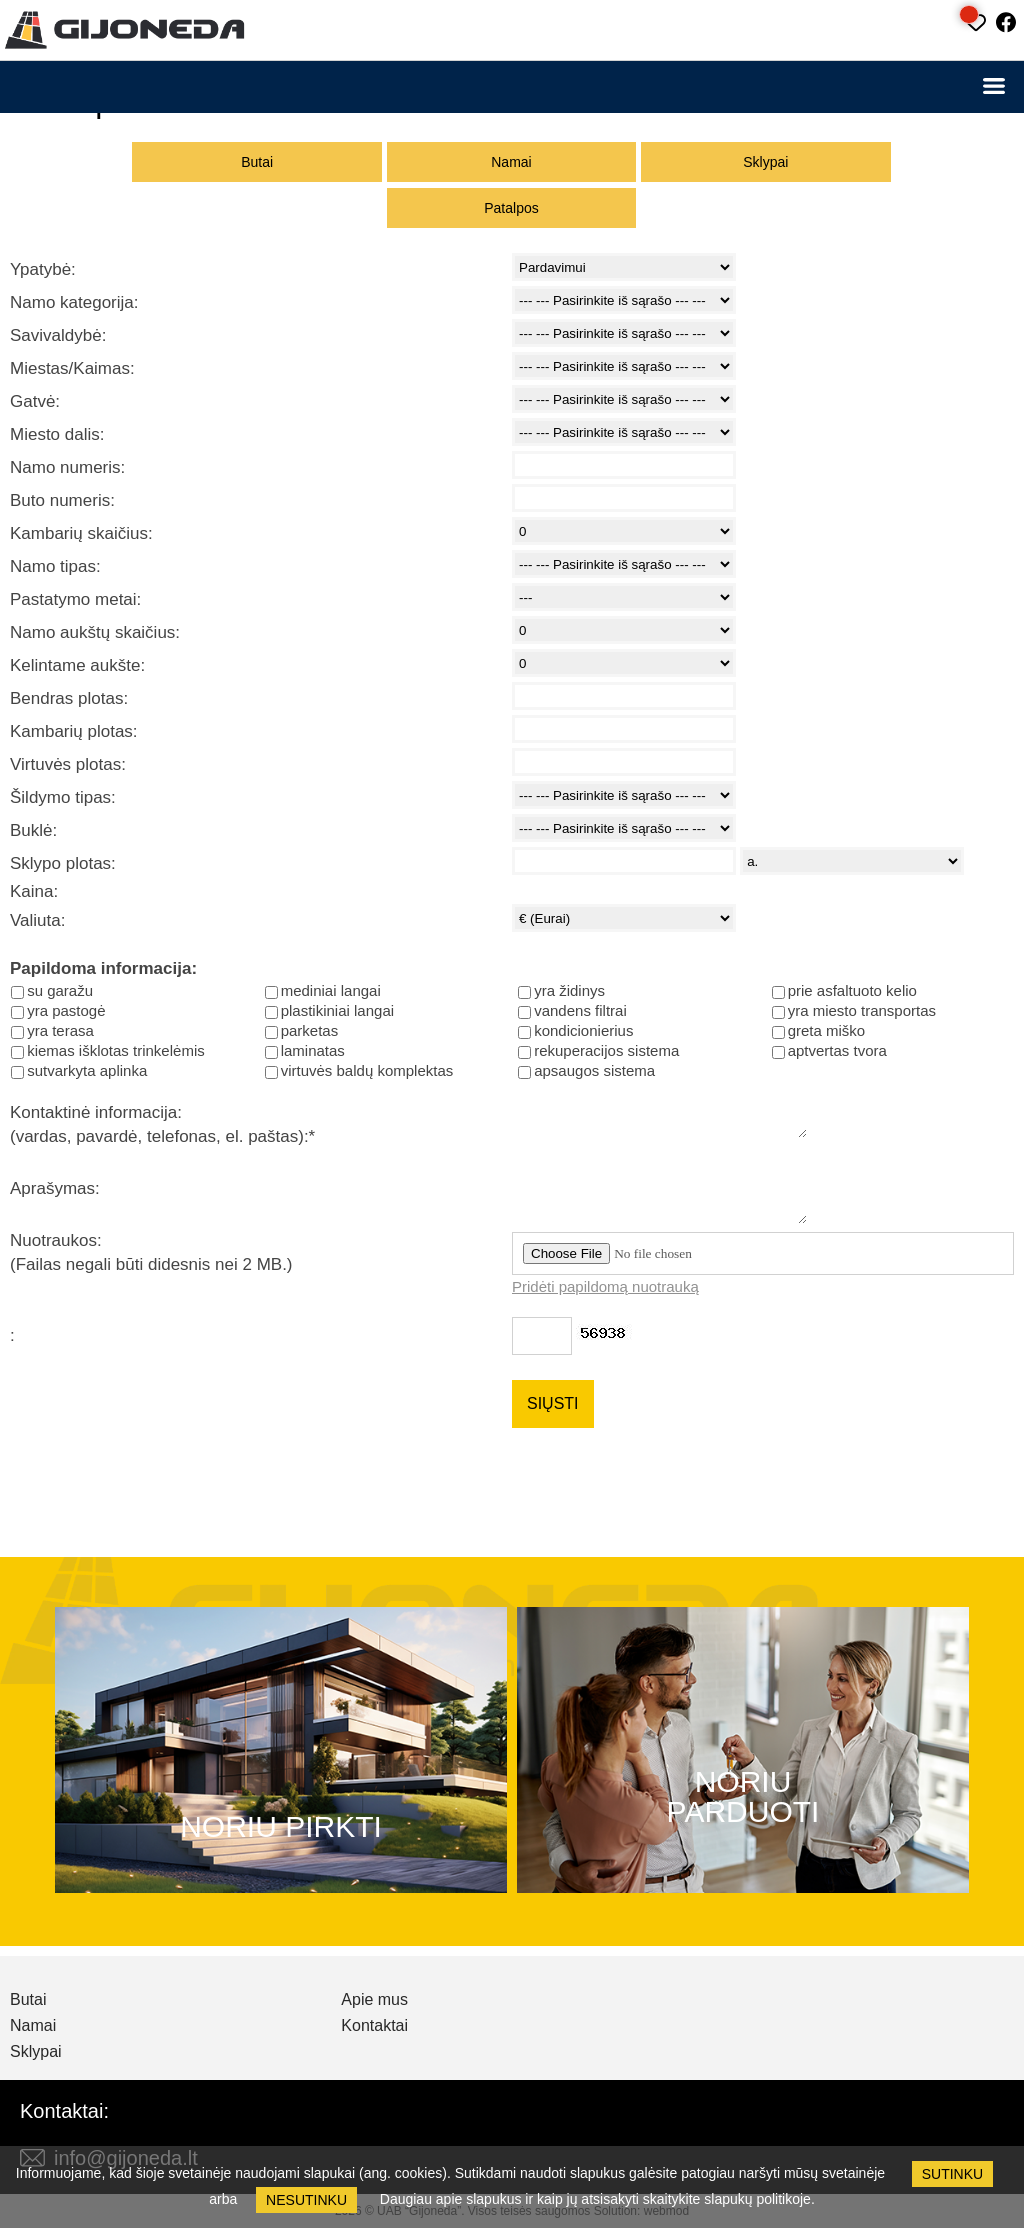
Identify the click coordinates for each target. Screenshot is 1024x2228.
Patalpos (511, 208)
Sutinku (952, 2174)
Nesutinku (306, 2200)
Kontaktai (374, 2026)
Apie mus (374, 2000)
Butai (257, 162)
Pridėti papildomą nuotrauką (605, 1286)
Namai (511, 162)
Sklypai (765, 162)
